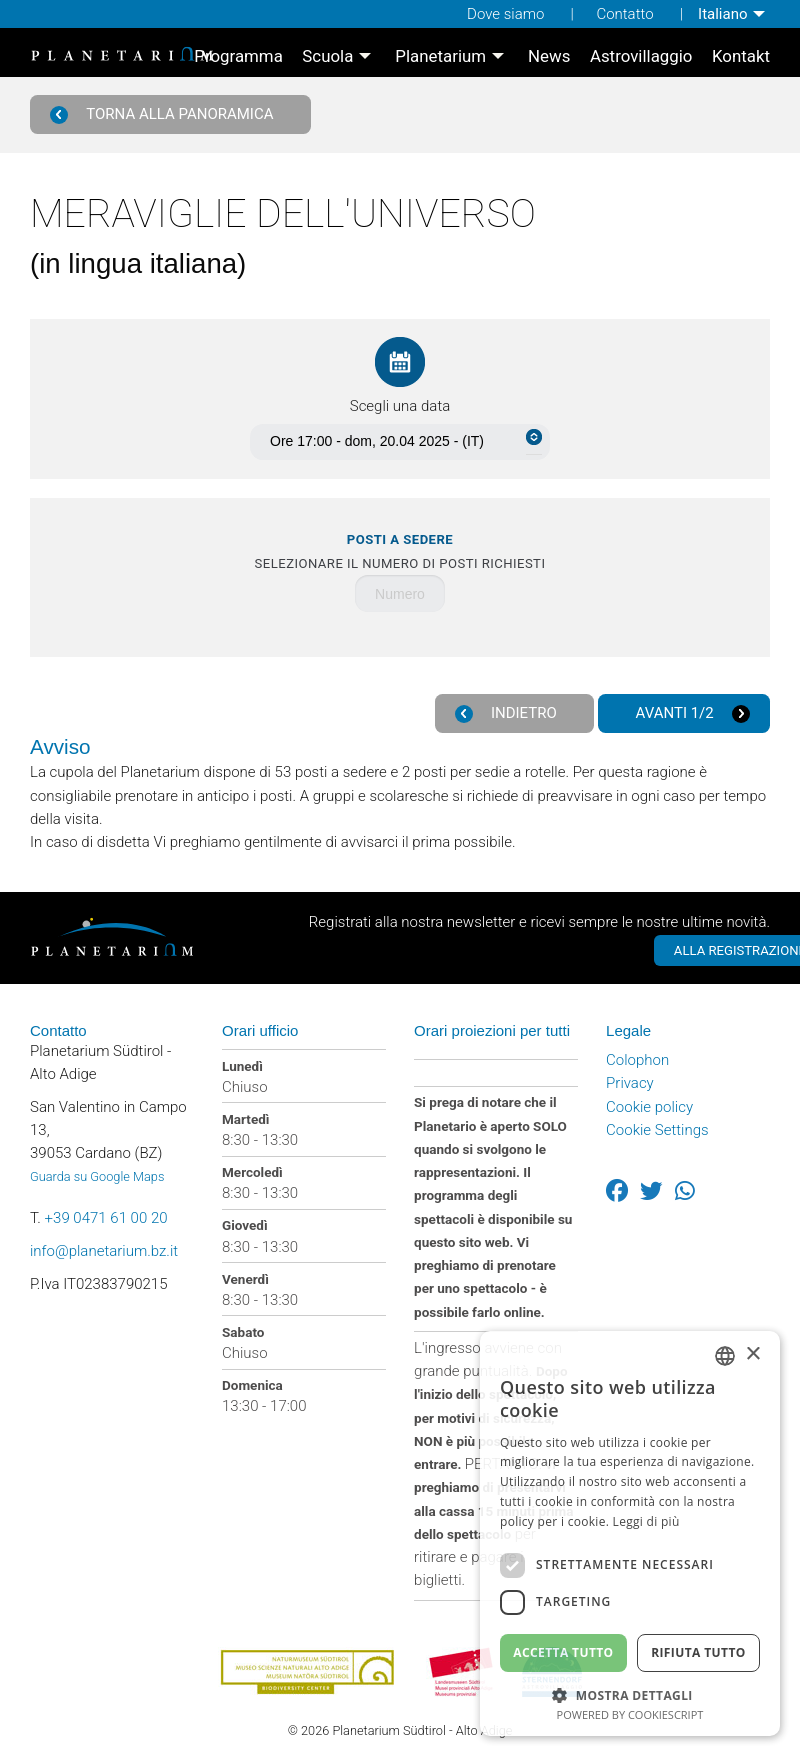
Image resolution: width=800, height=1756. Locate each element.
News (549, 56)
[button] (630, 1693)
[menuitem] (734, 14)
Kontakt (741, 56)
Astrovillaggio (641, 56)
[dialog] (630, 1533)
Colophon (637, 1059)
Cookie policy (649, 1105)
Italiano (722, 14)
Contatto (624, 14)
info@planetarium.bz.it (104, 1250)
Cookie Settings (657, 1128)
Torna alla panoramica (163, 114)
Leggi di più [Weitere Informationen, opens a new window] (646, 1521)
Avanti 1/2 (692, 713)
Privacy (630, 1082)
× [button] (752, 1354)
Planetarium (440, 56)
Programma (238, 56)
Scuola (327, 56)
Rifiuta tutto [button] (698, 1652)
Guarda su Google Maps (97, 1175)
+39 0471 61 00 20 (106, 1217)
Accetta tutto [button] (563, 1652)
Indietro (507, 713)
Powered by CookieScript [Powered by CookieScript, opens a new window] (630, 1714)
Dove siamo (505, 14)
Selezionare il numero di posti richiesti (400, 551)
